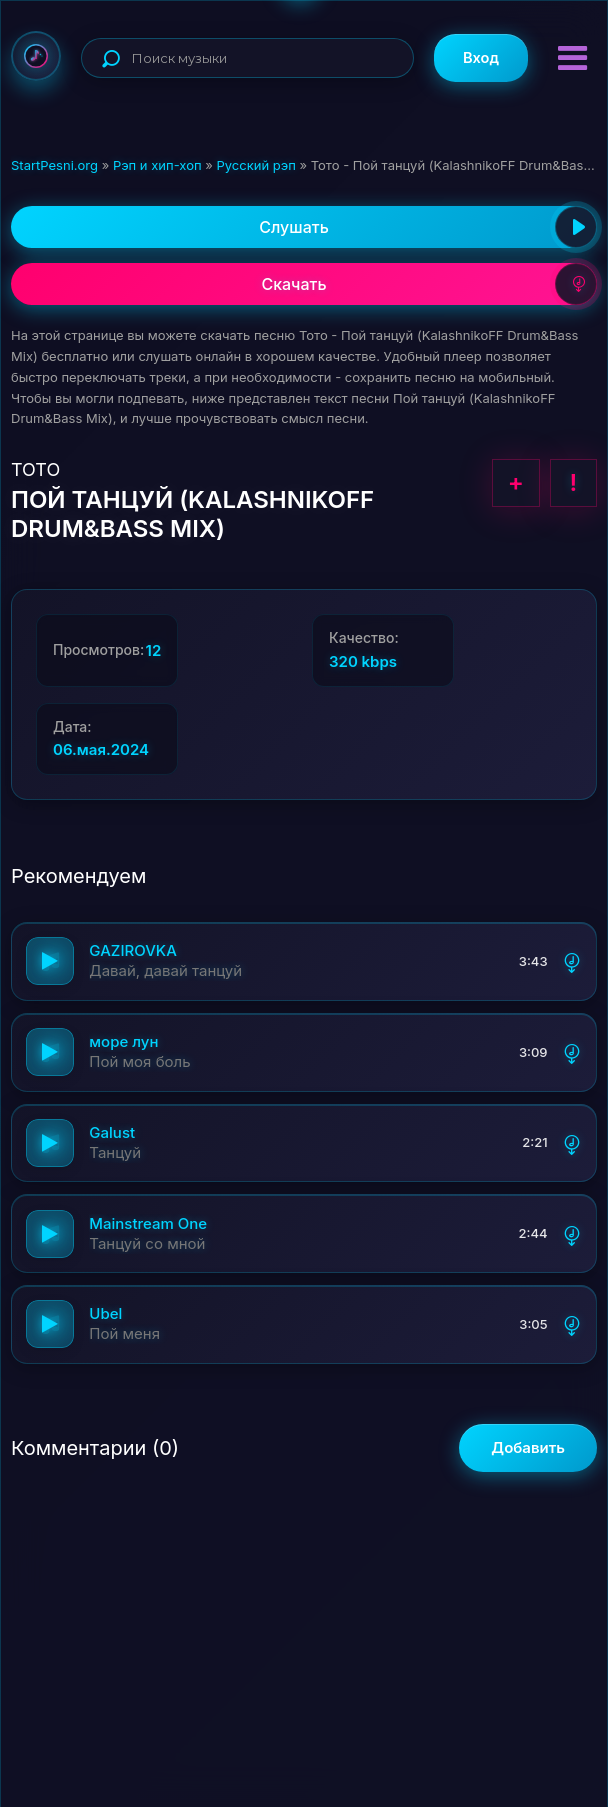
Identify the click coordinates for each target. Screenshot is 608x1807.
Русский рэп (255, 165)
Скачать (429, 284)
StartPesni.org (54, 165)
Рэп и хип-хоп (157, 165)
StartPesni (36, 56)
